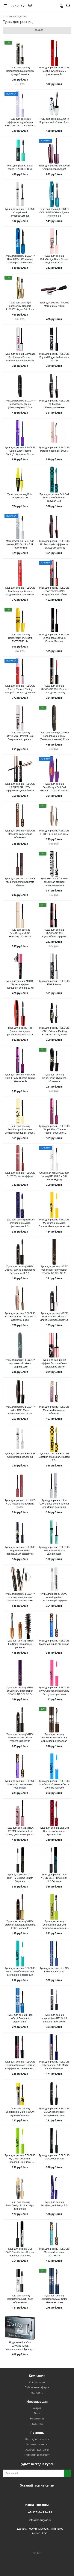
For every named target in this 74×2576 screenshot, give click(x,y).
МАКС (41, 2494)
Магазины (37, 2392)
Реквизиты (37, 2418)
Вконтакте (22, 2494)
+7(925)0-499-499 (40, 2512)
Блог (37, 2413)
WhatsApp (50, 2494)
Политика (37, 2423)
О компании (37, 2382)
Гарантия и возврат (37, 2454)
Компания (37, 2376)
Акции (37, 2408)
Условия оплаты (37, 2444)
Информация (37, 2401)
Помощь (37, 2433)
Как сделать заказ (37, 2439)
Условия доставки (37, 2449)
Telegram (31, 2494)
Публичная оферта (37, 2387)
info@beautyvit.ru (40, 2520)
